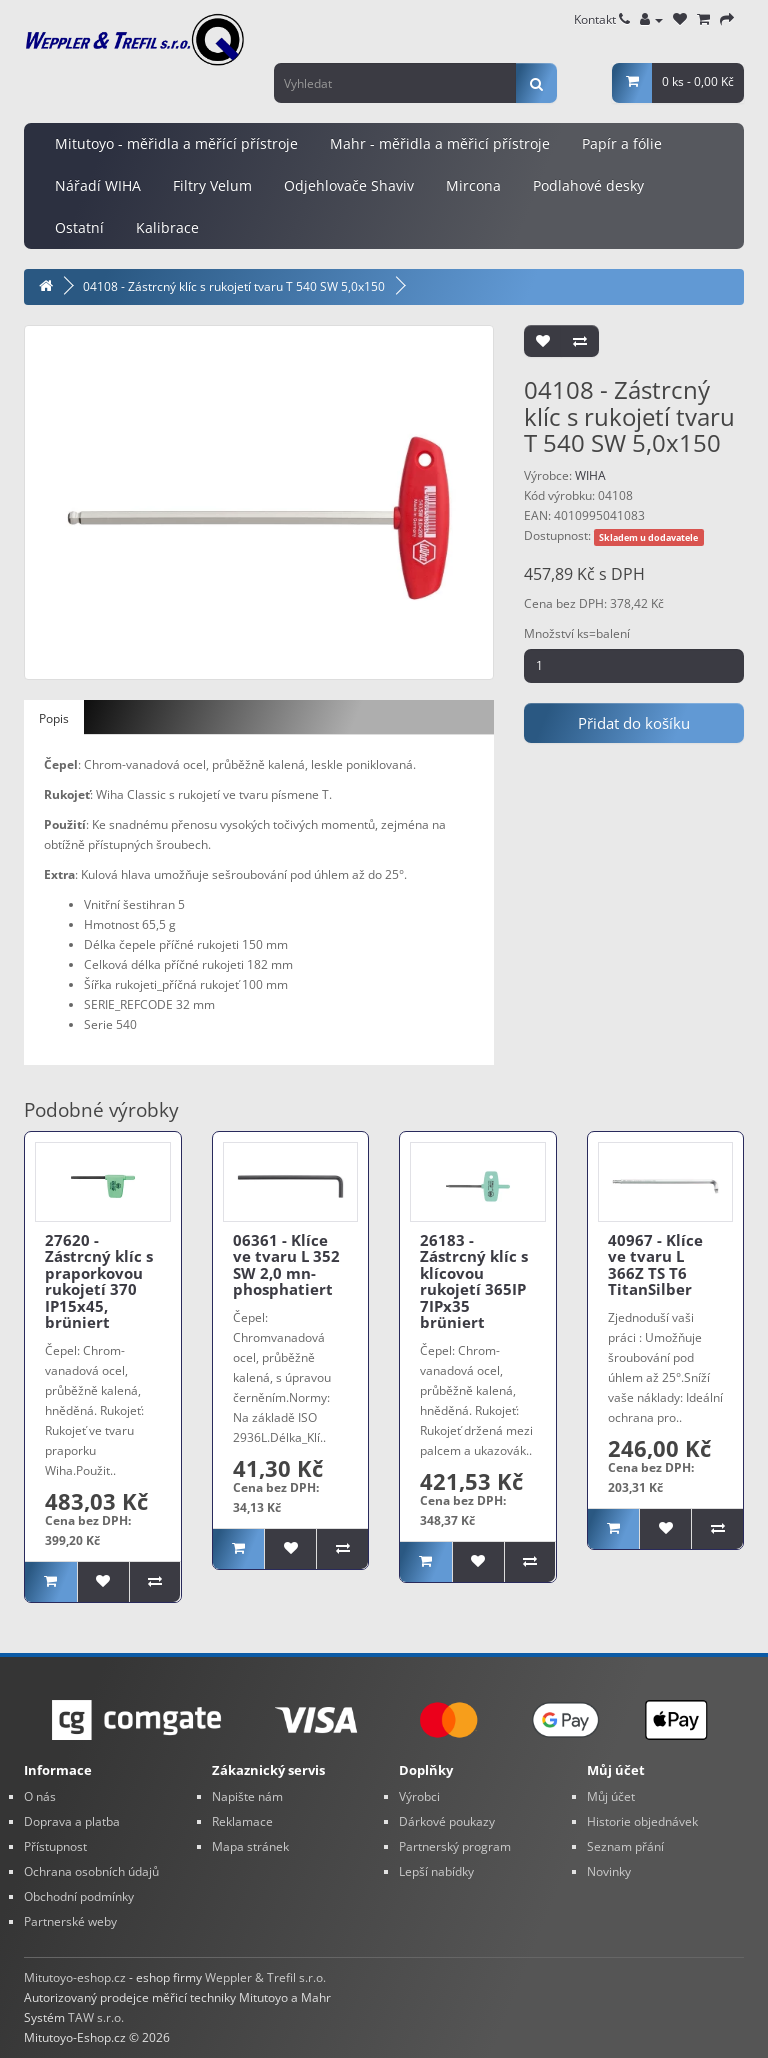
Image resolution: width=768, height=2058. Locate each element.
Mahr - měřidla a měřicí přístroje (440, 143)
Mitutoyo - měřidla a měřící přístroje (176, 143)
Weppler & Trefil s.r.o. (265, 1977)
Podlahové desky (588, 185)
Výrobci (419, 1796)
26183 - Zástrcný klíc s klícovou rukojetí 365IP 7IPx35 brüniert (474, 1281)
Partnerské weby (70, 1921)
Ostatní (79, 227)
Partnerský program (455, 1846)
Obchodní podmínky (79, 1896)
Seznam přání (625, 1846)
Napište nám (247, 1796)
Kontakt (602, 19)
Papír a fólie (622, 143)
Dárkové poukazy (447, 1821)
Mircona (473, 185)
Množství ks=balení (577, 633)
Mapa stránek (250, 1846)
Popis (54, 718)
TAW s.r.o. (96, 2017)
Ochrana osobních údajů (91, 1871)
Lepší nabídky (436, 1871)
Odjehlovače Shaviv (349, 185)
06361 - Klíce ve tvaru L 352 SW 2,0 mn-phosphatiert (286, 1265)
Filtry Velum (212, 185)
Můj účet (611, 1796)
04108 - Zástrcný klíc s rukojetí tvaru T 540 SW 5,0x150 (234, 286)
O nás (40, 1796)
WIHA (590, 475)
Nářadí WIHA (98, 185)
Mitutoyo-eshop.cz (75, 1977)
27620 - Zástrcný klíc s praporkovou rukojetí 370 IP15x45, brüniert (99, 1281)
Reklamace (242, 1821)
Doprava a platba (72, 1821)
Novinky (609, 1871)
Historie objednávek (642, 1821)
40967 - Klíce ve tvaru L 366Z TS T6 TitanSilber (655, 1265)
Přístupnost (55, 1846)
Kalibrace (167, 227)
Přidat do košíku (634, 723)
